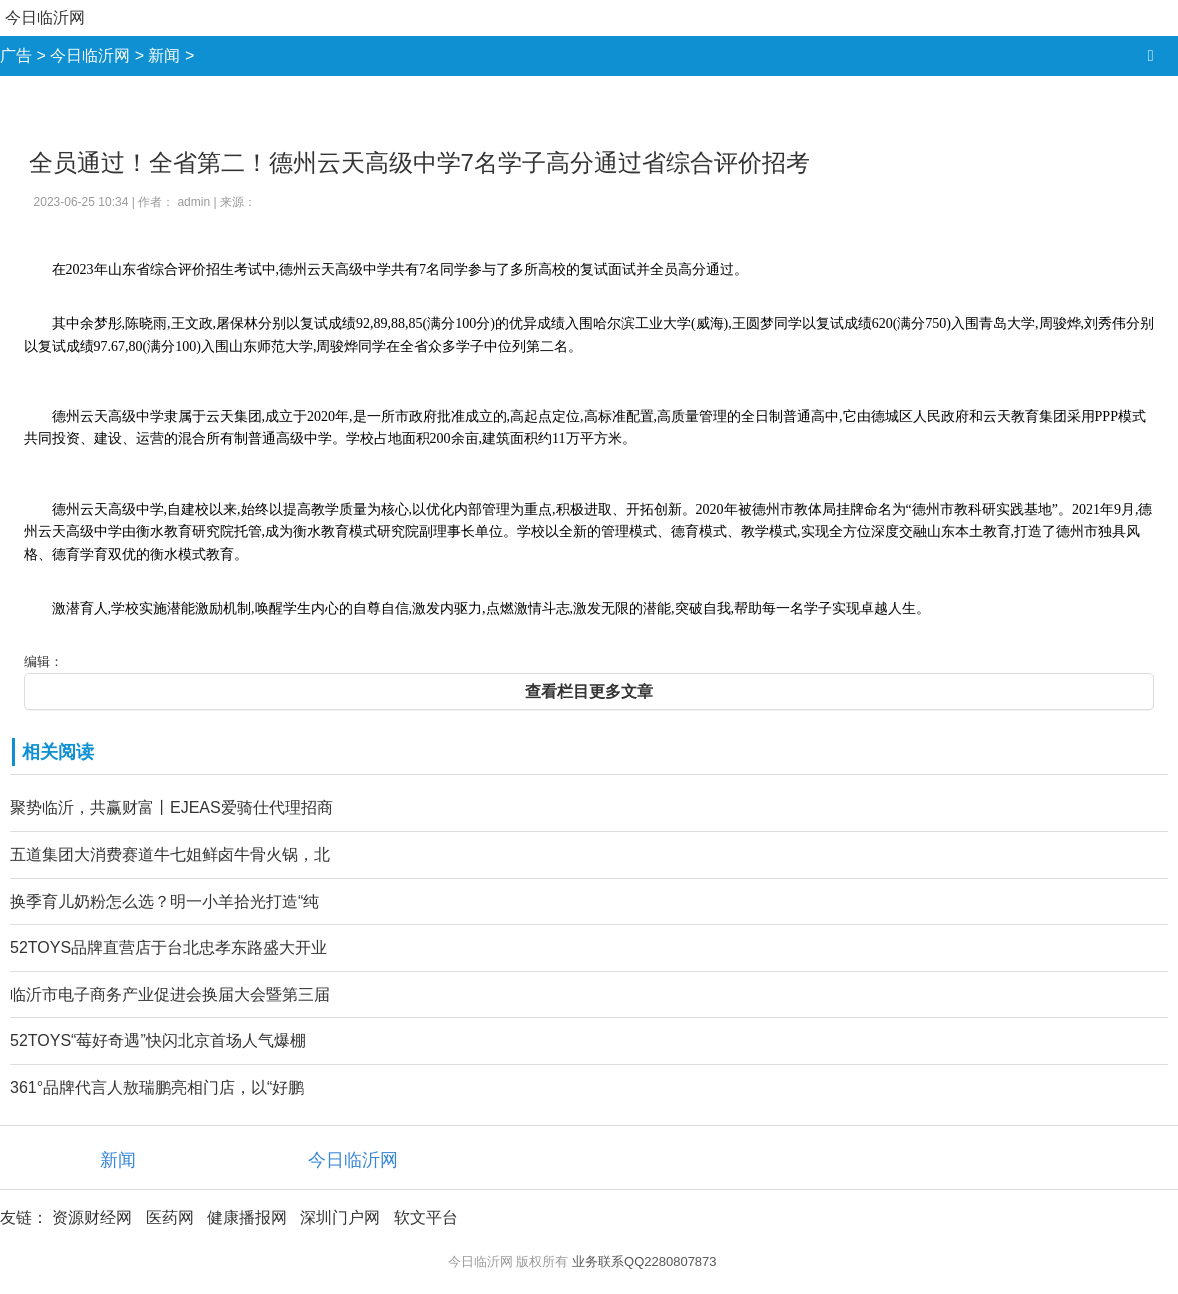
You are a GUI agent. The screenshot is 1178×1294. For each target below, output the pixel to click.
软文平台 (426, 1217)
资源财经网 (92, 1217)
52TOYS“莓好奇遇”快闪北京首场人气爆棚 (158, 1040)
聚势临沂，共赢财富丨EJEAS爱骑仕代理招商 (171, 807)
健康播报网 (247, 1217)
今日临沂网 (45, 17)
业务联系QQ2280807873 (644, 1261)
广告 (16, 55)
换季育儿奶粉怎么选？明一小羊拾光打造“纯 (164, 901)
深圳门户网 (340, 1217)
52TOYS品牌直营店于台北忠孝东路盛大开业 (168, 947)
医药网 (170, 1217)
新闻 (164, 55)
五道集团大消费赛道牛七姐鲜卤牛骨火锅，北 (170, 854)
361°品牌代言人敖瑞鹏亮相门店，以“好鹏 (157, 1087)
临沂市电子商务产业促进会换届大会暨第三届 (170, 994)
